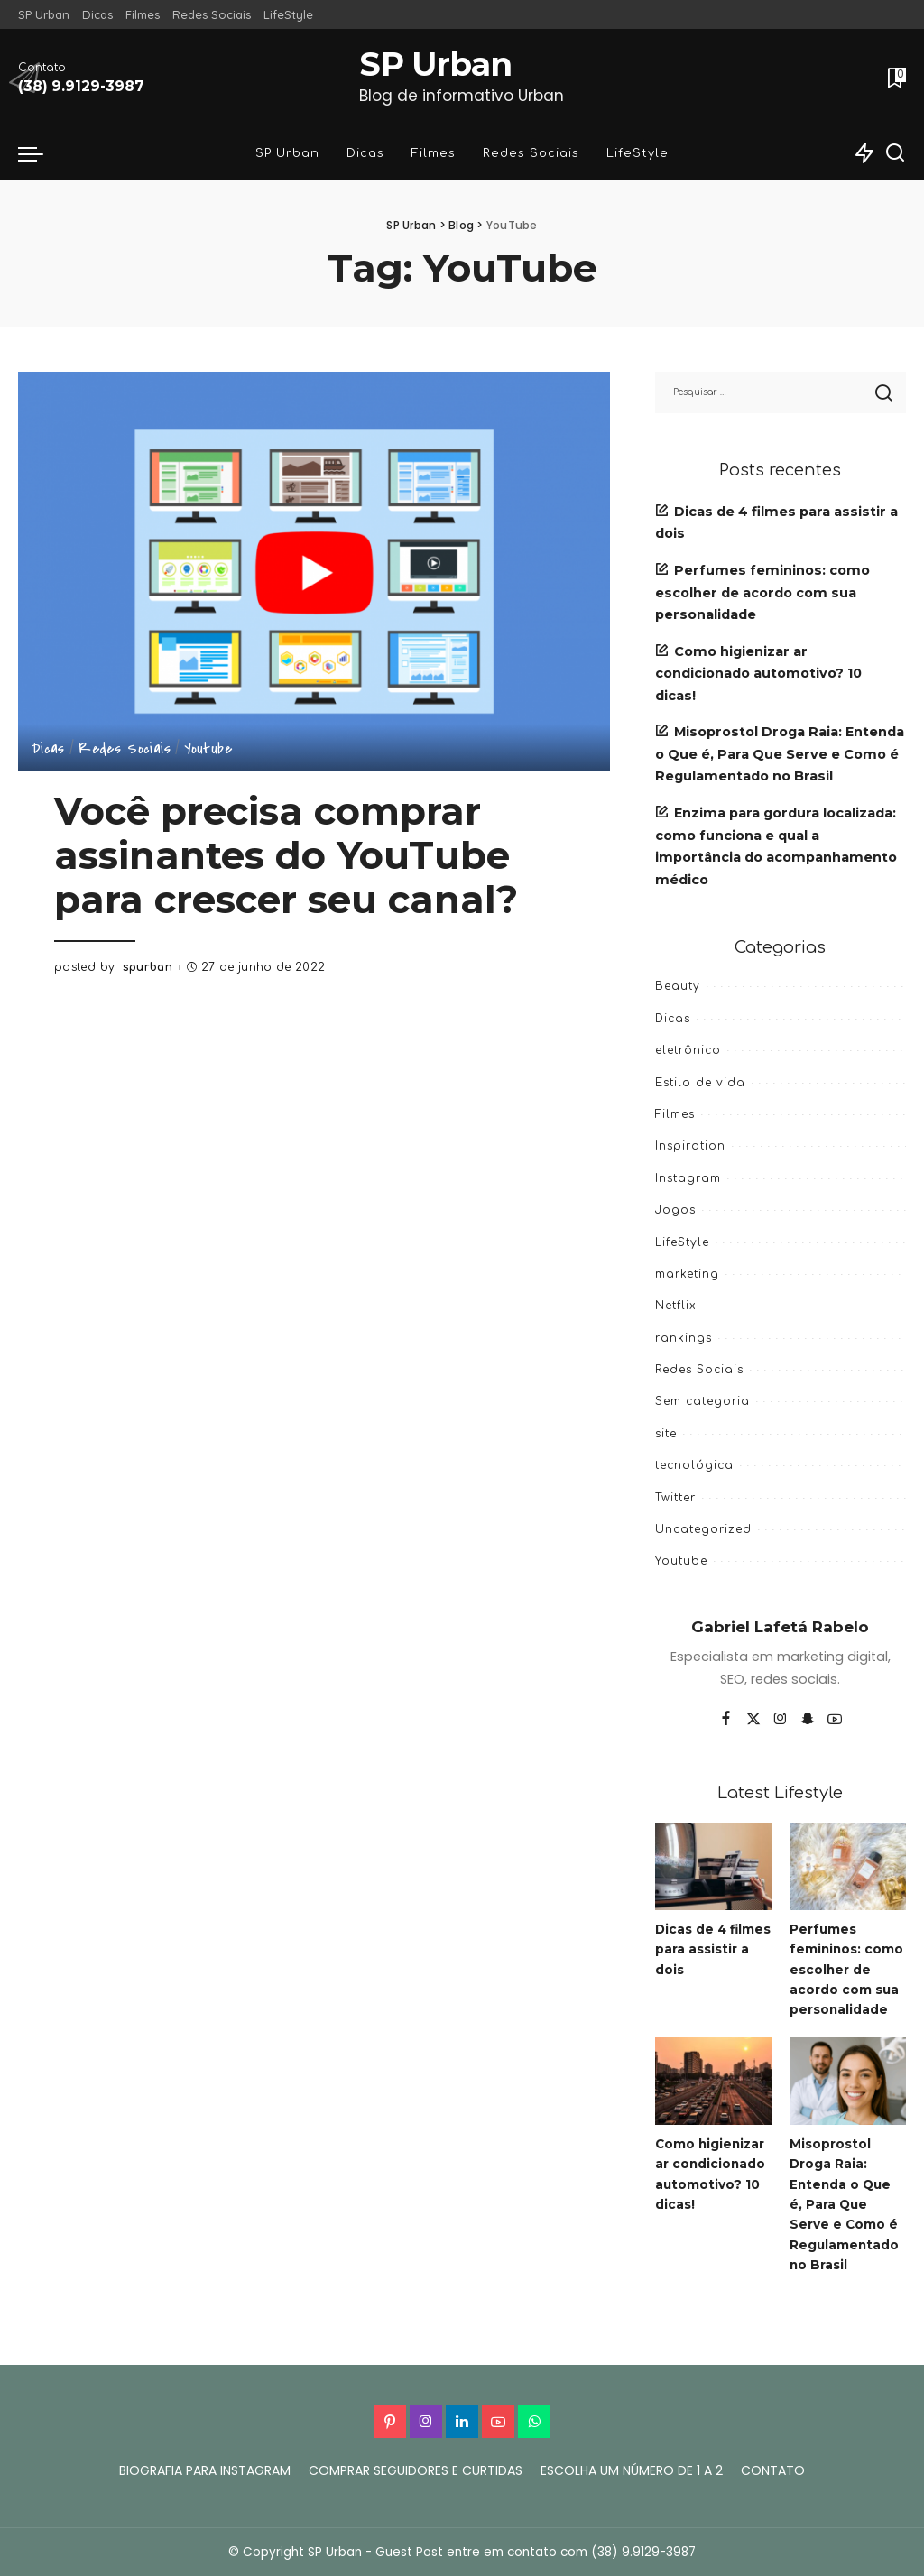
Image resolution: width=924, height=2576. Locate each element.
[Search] (895, 153)
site (666, 1433)
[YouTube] (834, 1719)
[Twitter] (753, 1719)
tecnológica (694, 1465)
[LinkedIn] (462, 2421)
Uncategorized (703, 1529)
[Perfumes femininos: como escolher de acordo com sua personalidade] (848, 1866)
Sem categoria (702, 1401)
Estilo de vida (700, 1082)
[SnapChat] (807, 1719)
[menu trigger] (39, 153)
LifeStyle (682, 1242)
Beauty (677, 986)
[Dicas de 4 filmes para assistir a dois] (713, 1866)
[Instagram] (780, 1719)
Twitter (675, 1497)
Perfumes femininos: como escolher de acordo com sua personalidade (762, 592)
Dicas (48, 750)
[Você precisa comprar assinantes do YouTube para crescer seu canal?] (314, 571)
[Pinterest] (390, 2421)
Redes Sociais (125, 750)
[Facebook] (726, 1719)
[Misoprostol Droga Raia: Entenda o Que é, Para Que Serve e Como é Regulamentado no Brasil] (848, 2081)
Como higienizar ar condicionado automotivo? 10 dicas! (758, 673)
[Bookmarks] (895, 77)
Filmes (675, 1114)
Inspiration (690, 1146)
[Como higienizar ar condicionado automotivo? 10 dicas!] (713, 2081)
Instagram (688, 1178)
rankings (683, 1338)
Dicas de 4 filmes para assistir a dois (701, 1949)
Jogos (675, 1210)
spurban (148, 967)
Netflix (676, 1305)
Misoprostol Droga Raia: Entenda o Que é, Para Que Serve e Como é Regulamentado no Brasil (779, 754)
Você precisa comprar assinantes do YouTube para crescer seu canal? (289, 855)
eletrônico (688, 1050)
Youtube (208, 750)
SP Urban (435, 65)
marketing (687, 1274)
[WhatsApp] (534, 2421)
